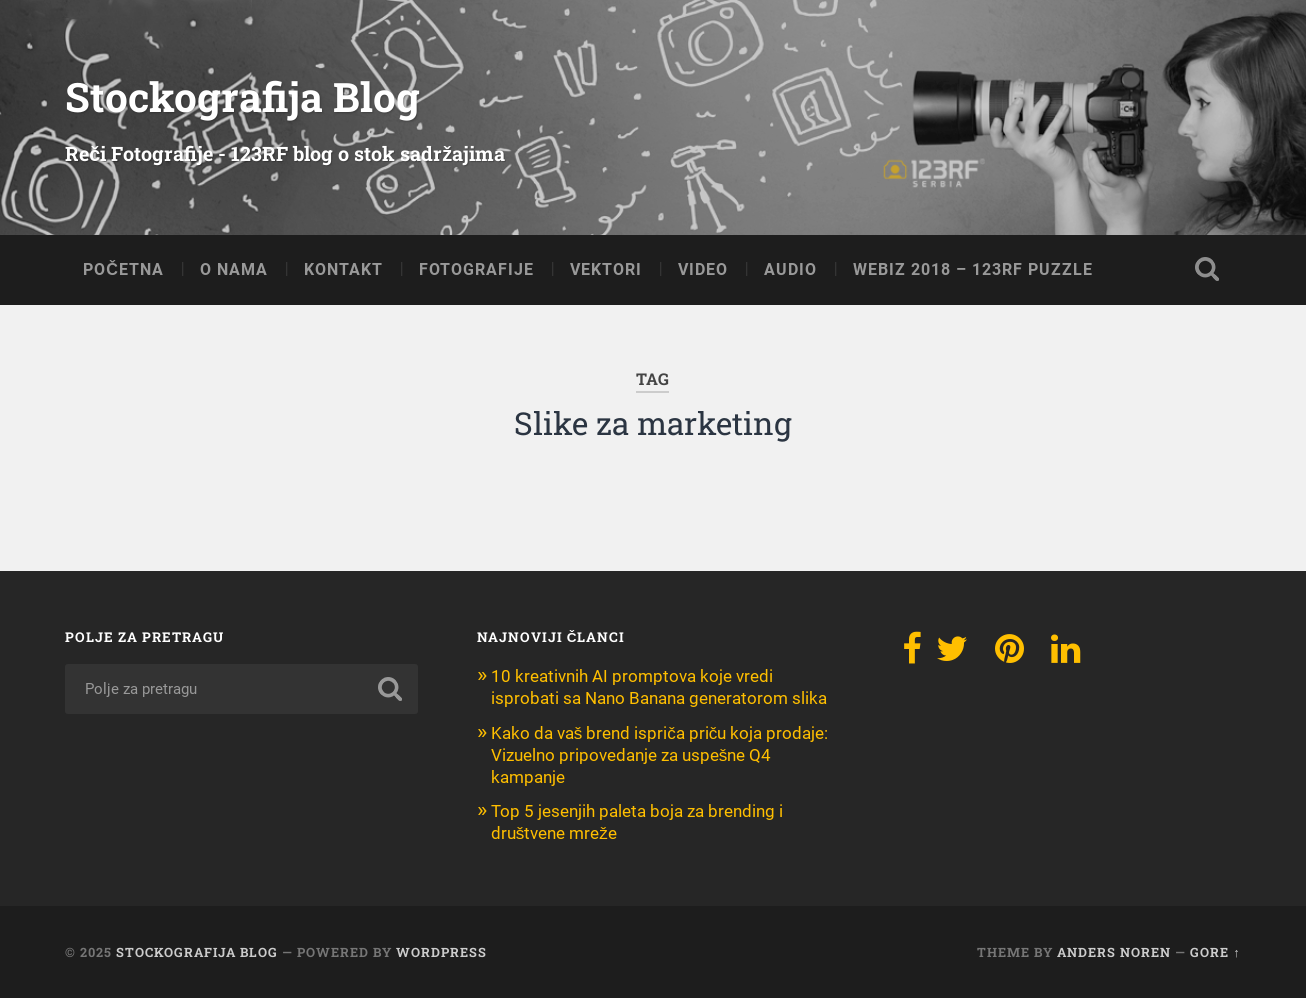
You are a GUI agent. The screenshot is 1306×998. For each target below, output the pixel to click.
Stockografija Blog (242, 96)
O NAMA (234, 269)
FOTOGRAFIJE (476, 269)
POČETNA (123, 269)
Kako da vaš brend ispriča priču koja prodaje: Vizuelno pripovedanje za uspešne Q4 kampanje (660, 755)
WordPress (441, 952)
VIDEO (703, 269)
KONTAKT (343, 269)
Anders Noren (1114, 952)
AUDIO (790, 269)
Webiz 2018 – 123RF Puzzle (973, 269)
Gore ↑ (1215, 952)
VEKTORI (606, 269)
